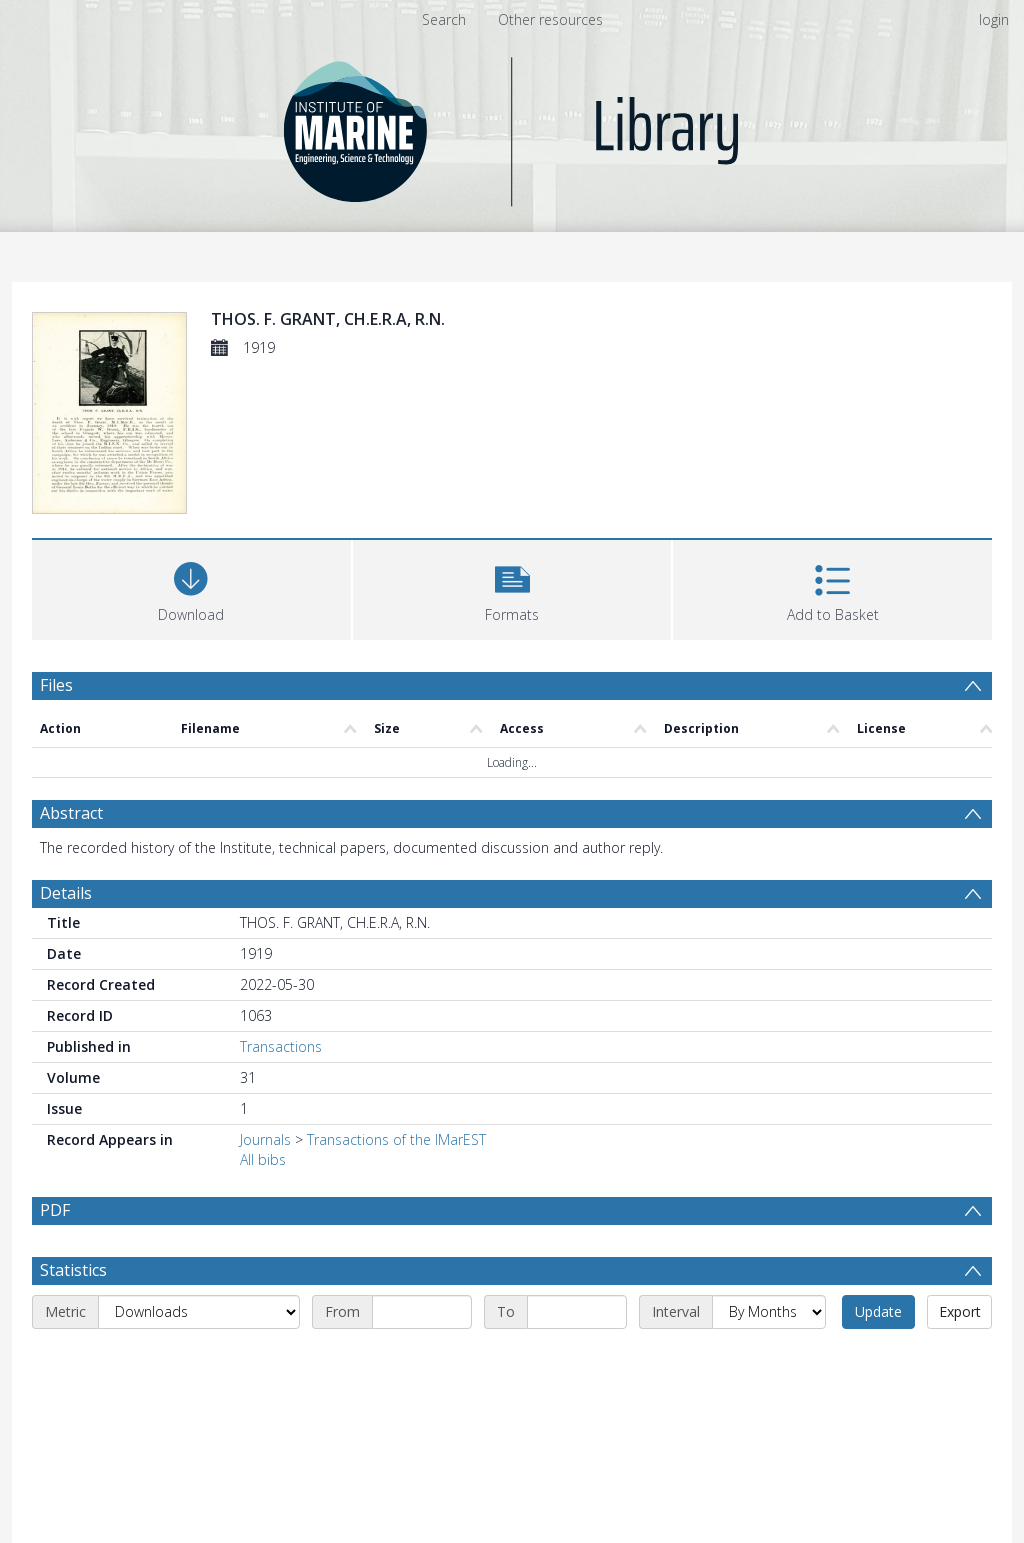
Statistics (73, 1318)
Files (56, 685)
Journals (265, 1139)
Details (66, 893)
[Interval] (769, 1360)
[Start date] (422, 1360)
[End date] (577, 1360)
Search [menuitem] (444, 19)
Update (878, 1359)
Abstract (71, 813)
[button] (512, 587)
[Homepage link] (512, 126)
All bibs (263, 1159)
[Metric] (199, 1360)
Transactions (281, 1046)
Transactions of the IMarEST (396, 1139)
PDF (55, 1210)
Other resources (550, 19)
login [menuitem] (994, 19)
